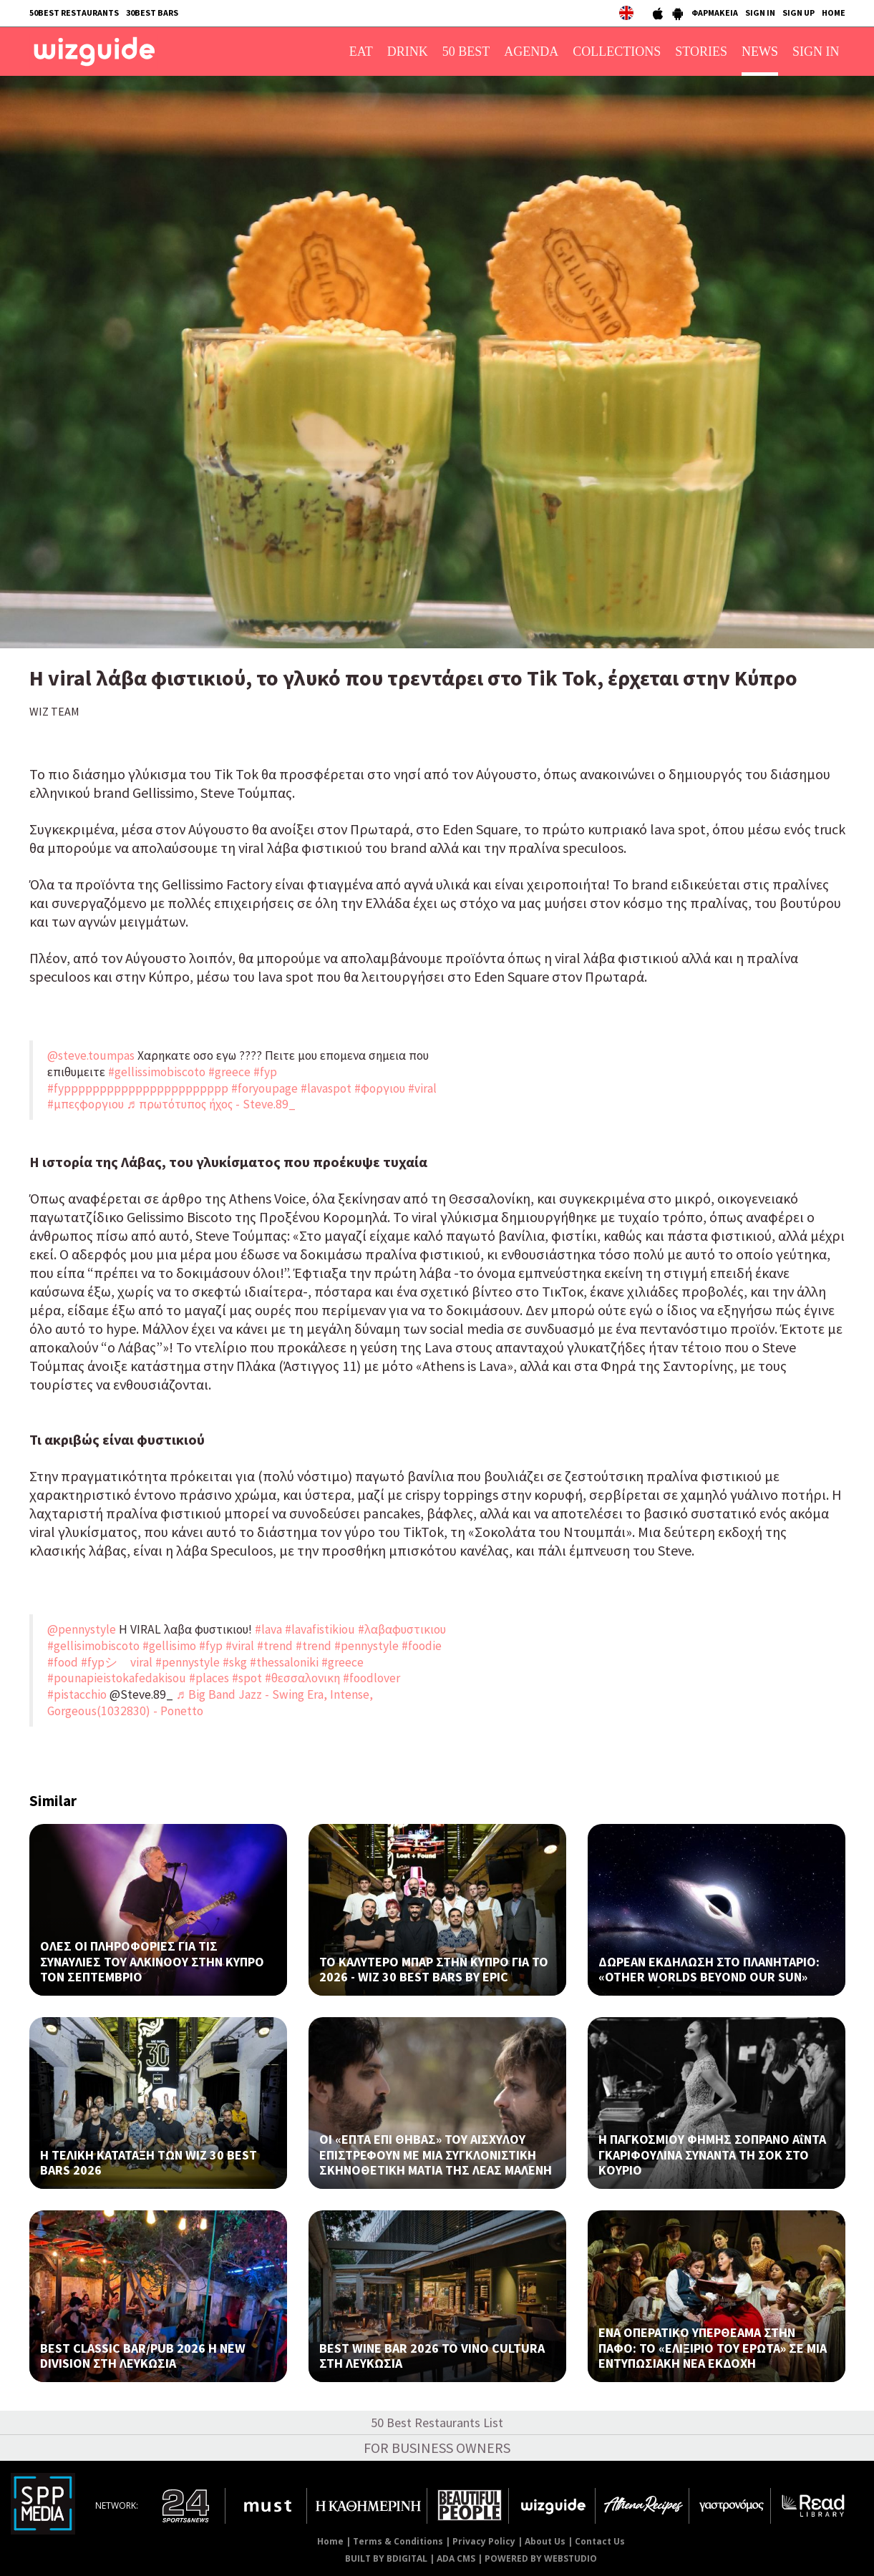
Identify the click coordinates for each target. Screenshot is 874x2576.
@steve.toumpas (91, 1055)
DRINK (407, 51)
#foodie (422, 1646)
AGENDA (531, 51)
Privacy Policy (483, 2541)
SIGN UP (798, 12)
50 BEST (466, 51)
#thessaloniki (284, 1662)
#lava (268, 1629)
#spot (247, 1678)
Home (330, 2541)
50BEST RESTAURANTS (74, 12)
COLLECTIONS (617, 51)
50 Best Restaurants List (437, 2422)
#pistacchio (77, 1694)
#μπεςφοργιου (85, 1104)
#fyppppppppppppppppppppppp (137, 1088)
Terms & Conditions (398, 2541)
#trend (275, 1646)
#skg (235, 1662)
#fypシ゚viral (116, 1662)
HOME (833, 12)
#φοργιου (379, 1088)
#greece (229, 1072)
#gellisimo (169, 1646)
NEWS (760, 51)
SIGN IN (760, 12)
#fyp (265, 1072)
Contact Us (600, 2541)
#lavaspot (326, 1088)
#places (209, 1678)
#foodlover (371, 1678)
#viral (422, 1088)
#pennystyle (366, 1646)
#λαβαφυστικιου (402, 1629)
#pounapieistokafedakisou (116, 1678)
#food (62, 1662)
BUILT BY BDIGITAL (386, 2558)
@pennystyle (81, 1629)
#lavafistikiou (320, 1629)
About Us (545, 2541)
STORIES (701, 51)
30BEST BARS (152, 12)
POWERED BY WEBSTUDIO (541, 2558)
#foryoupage (264, 1088)
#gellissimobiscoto (156, 1072)
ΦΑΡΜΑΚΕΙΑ (714, 12)
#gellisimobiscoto (93, 1646)
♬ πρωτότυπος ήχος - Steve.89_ (211, 1104)
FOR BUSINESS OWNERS (437, 2448)
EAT (361, 51)
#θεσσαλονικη (302, 1678)
